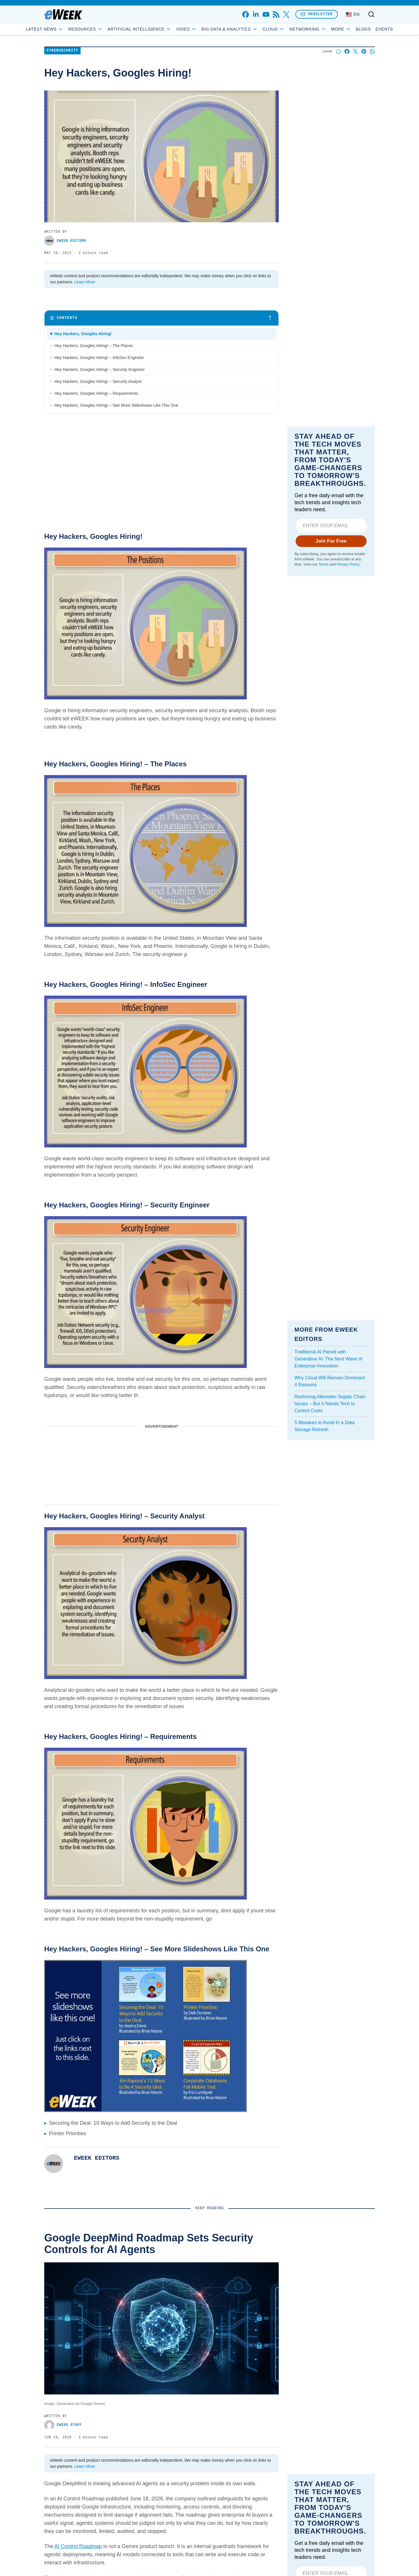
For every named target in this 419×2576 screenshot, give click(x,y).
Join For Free (331, 540)
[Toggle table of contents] (161, 318)
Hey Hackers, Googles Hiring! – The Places (93, 345)
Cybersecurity (62, 50)
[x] (286, 14)
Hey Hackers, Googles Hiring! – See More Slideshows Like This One (116, 405)
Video (207, 29)
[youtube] (265, 14)
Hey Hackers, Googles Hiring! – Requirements (96, 393)
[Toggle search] (371, 14)
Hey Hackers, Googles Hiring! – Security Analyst (98, 381)
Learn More (84, 282)
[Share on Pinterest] (363, 51)
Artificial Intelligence (160, 29)
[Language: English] (353, 14)
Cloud (294, 29)
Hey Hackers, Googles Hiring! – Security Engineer (99, 369)
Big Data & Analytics (250, 29)
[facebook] (245, 14)
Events (363, 29)
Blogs (342, 29)
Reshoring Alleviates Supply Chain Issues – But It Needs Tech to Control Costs (330, 1403)
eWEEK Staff (63, 2425)
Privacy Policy (348, 564)
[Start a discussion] (338, 51)
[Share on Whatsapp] (372, 51)
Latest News (65, 29)
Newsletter (317, 14)
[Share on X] (355, 51)
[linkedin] (255, 14)
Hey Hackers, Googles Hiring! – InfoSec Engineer (99, 357)
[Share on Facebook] (347, 51)
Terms (324, 564)
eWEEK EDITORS (65, 241)
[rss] (276, 14)
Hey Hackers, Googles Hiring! (83, 333)
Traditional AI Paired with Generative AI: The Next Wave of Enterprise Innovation (328, 1358)
